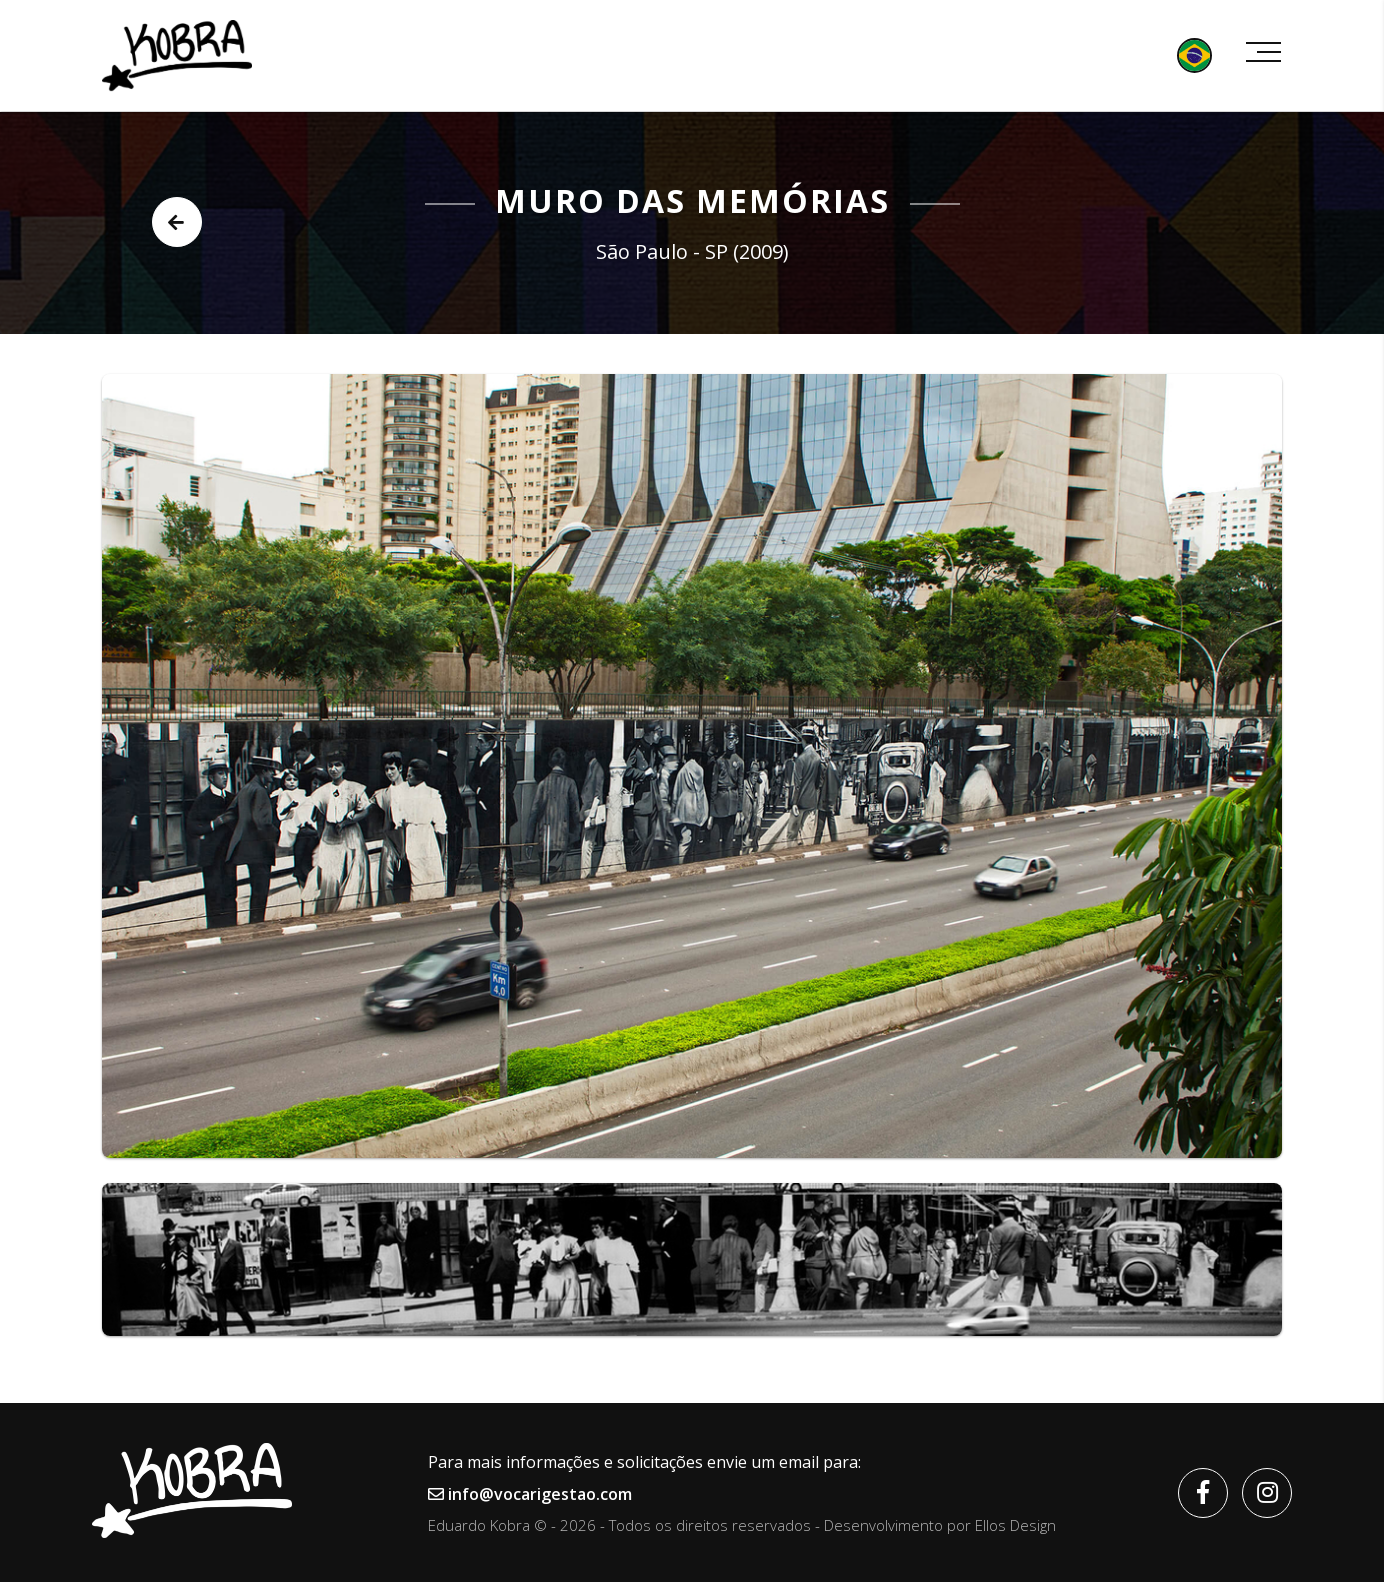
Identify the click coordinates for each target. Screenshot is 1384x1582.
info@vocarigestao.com (530, 1494)
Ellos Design (1015, 1525)
